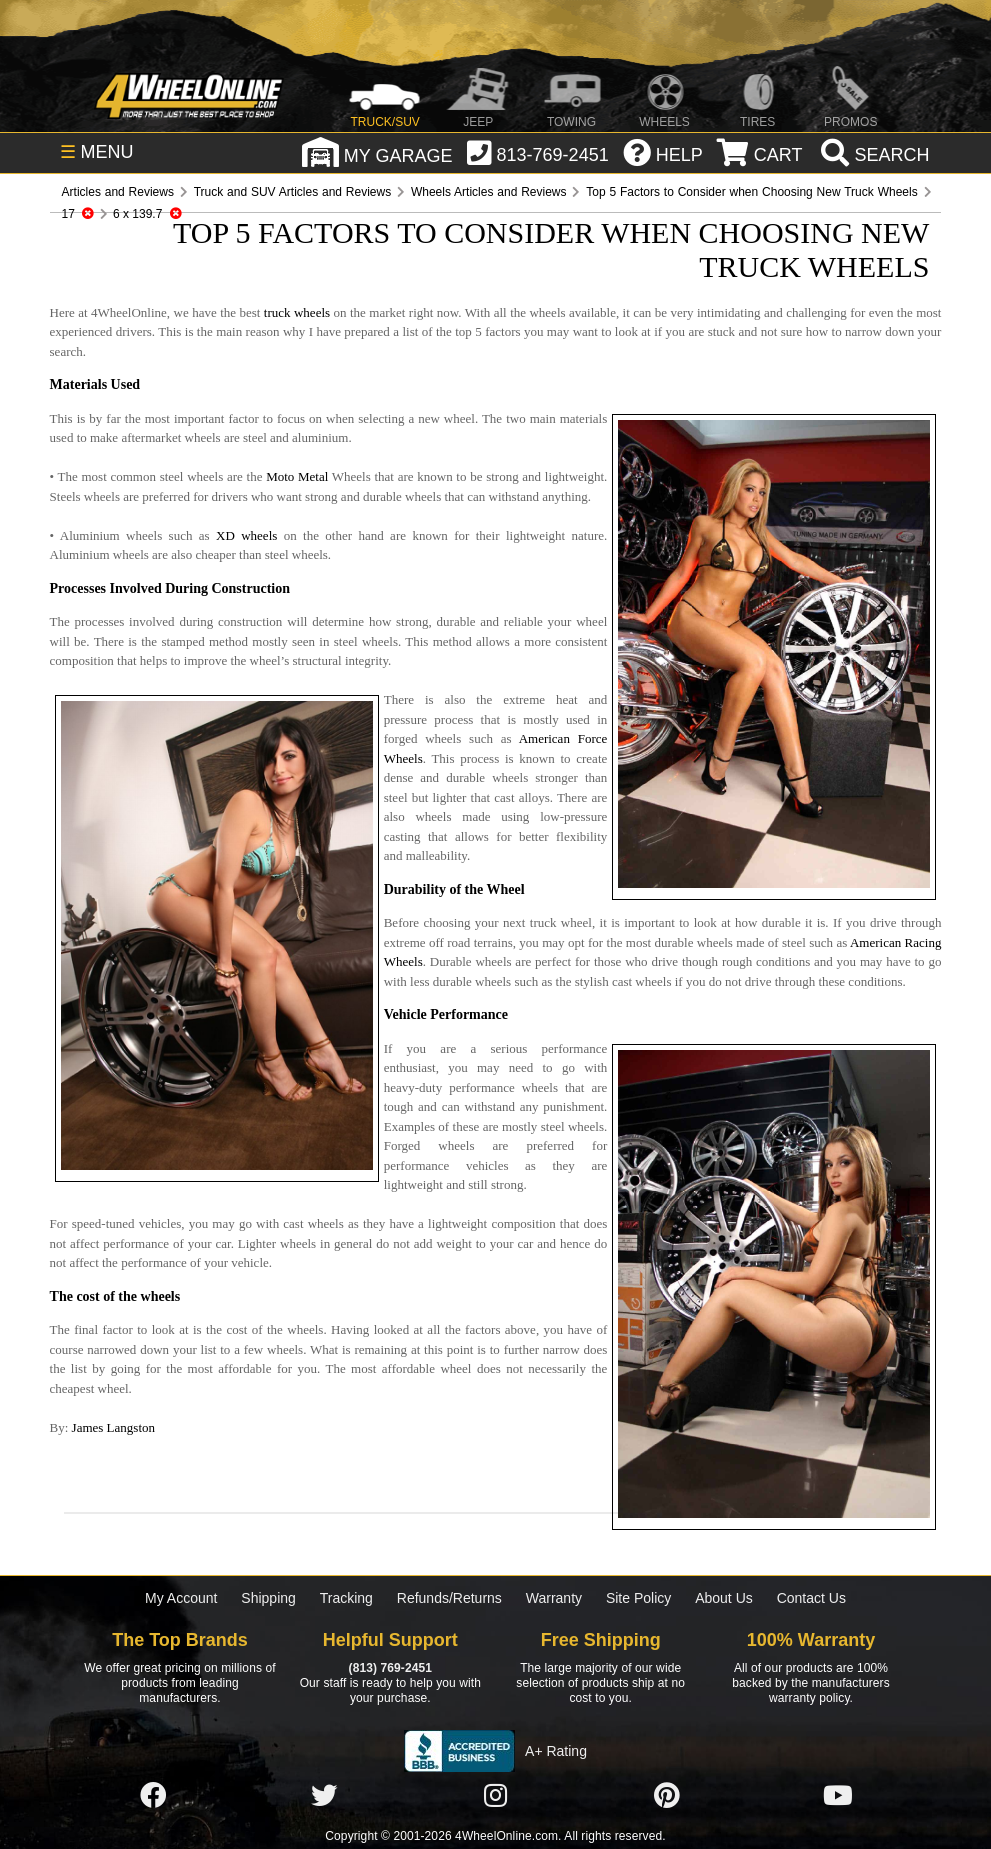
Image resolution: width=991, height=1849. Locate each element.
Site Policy (638, 1598)
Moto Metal (297, 476)
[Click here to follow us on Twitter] (324, 1797)
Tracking (346, 1598)
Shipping (268, 1598)
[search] (872, 155)
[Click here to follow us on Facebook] (153, 1797)
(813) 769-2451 (390, 1668)
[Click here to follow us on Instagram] (495, 1797)
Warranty (554, 1598)
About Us (724, 1598)
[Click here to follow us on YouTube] (838, 1797)
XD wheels (246, 535)
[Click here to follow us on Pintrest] (667, 1797)
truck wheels (297, 312)
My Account (181, 1598)
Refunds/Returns (449, 1598)
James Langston (113, 1427)
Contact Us (811, 1598)
